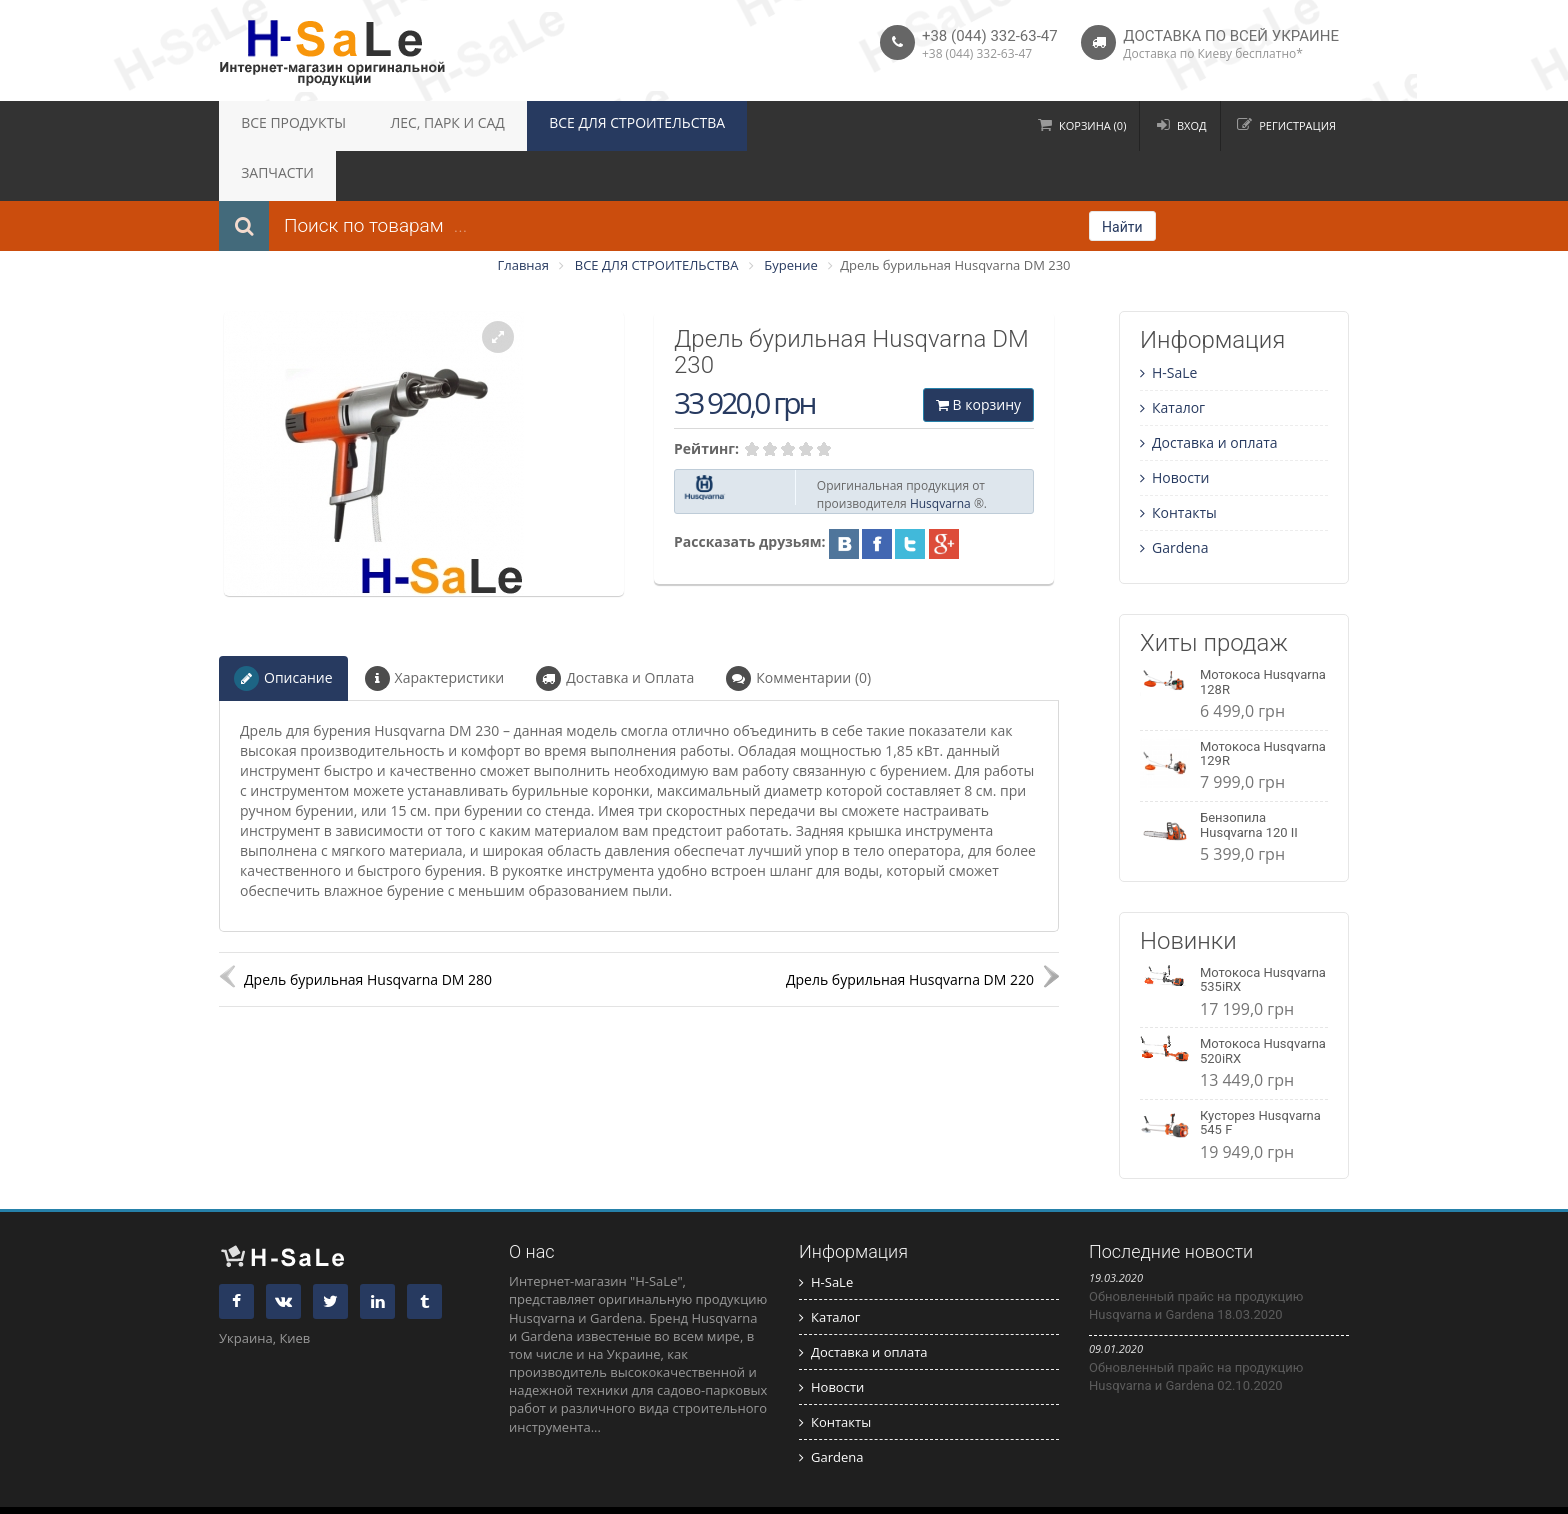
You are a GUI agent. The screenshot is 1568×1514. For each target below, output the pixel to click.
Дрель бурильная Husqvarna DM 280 (368, 929)
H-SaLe (1168, 322)
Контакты (1178, 462)
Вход (1192, 125)
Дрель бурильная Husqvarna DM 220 (910, 929)
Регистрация (1297, 125)
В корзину (978, 354)
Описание (283, 628)
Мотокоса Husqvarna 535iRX (1263, 929)
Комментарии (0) (798, 628)
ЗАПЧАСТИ (726, 126)
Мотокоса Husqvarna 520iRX (1263, 1000)
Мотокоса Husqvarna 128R (1263, 631)
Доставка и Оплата (615, 628)
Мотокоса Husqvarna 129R (1263, 703)
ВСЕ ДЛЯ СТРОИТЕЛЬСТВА (580, 126)
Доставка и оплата (1209, 392)
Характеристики (435, 628)
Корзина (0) (1092, 125)
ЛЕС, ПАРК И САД (415, 126)
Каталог (1172, 357)
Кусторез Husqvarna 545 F (1260, 1072)
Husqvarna (940, 453)
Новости (1174, 427)
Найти (1122, 177)
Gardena (1174, 497)
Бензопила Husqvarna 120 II (1249, 774)
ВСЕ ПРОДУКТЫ (283, 126)
